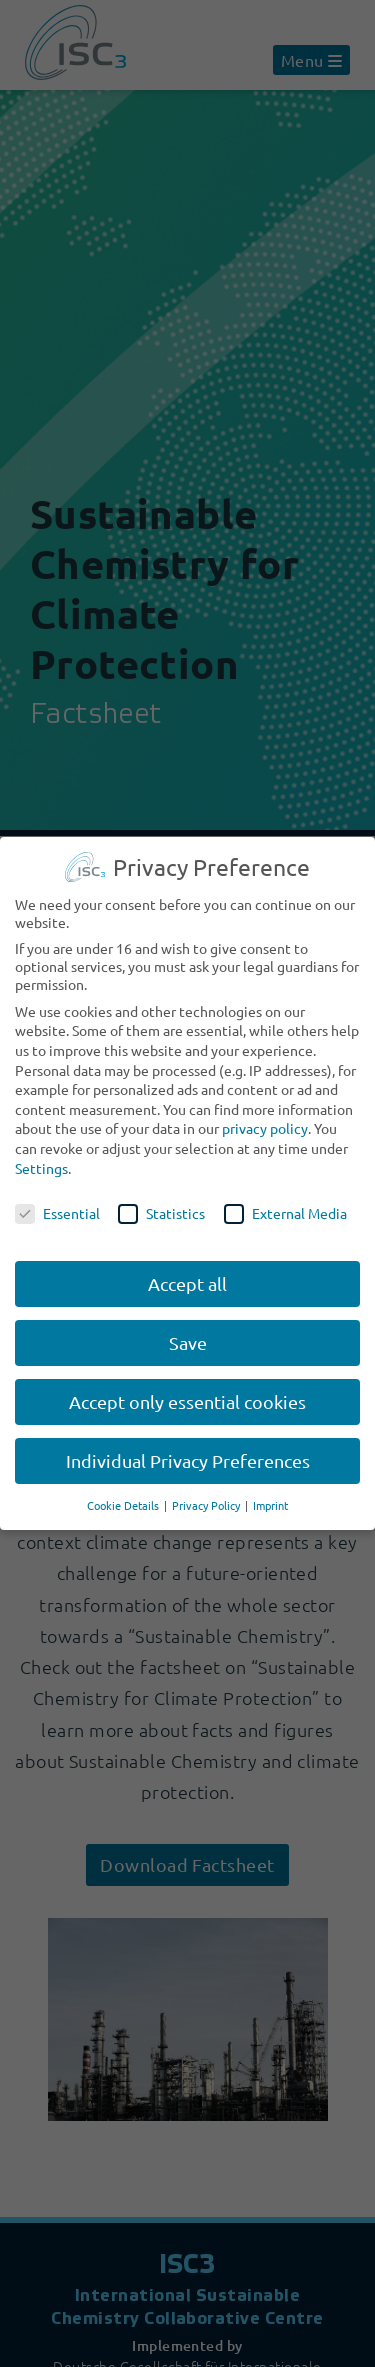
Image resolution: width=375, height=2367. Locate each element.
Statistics (161, 1213)
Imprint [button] (270, 1505)
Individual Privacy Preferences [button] (188, 1460)
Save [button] (188, 1342)
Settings (41, 1168)
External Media (285, 1213)
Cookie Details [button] (124, 1505)
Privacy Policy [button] (207, 1505)
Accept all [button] (187, 1283)
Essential (57, 1213)
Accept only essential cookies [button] (187, 1401)
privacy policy (265, 1128)
